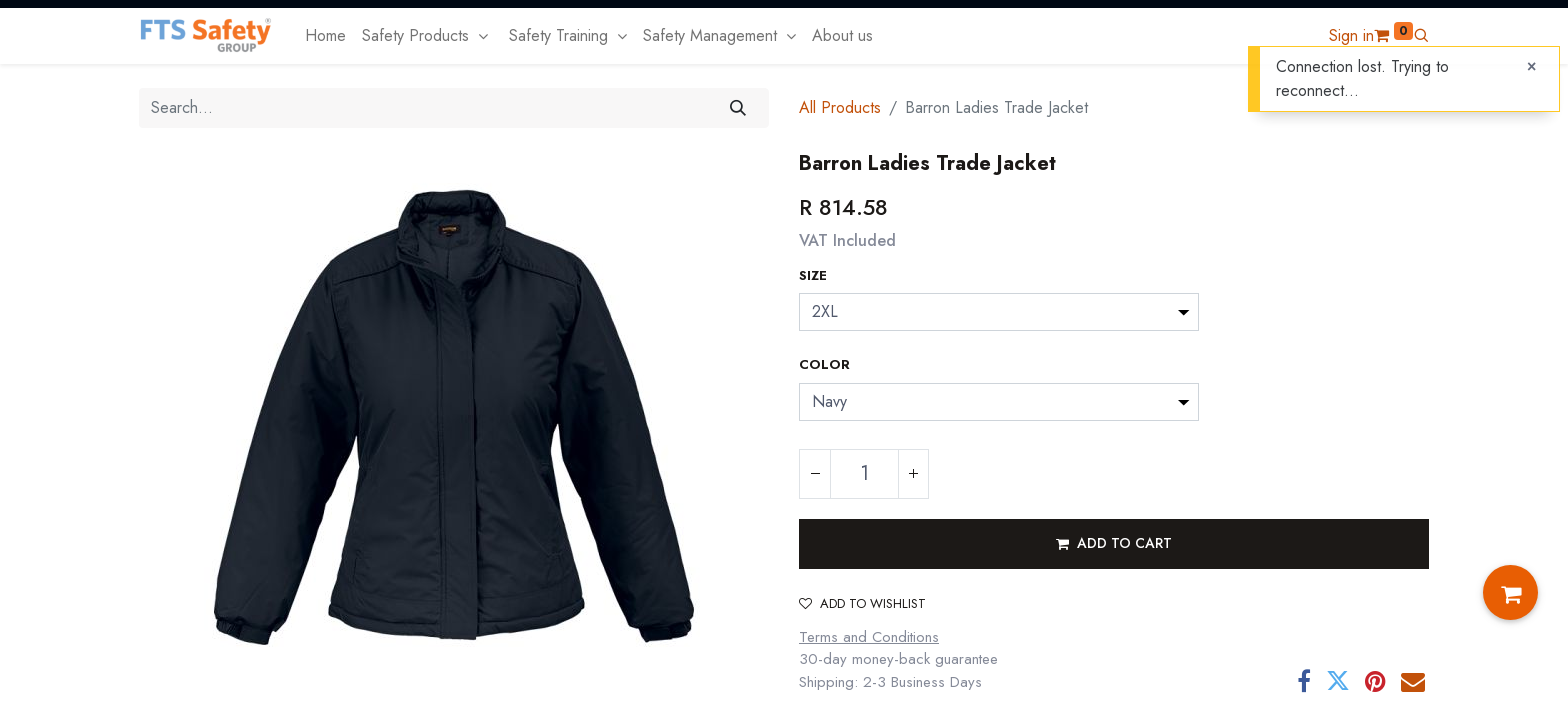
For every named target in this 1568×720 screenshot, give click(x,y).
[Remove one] (815, 474)
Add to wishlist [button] (862, 603)
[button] (1421, 35)
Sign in (1351, 35)
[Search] (738, 108)
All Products (840, 107)
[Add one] (913, 474)
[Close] (1531, 67)
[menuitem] (325, 36)
